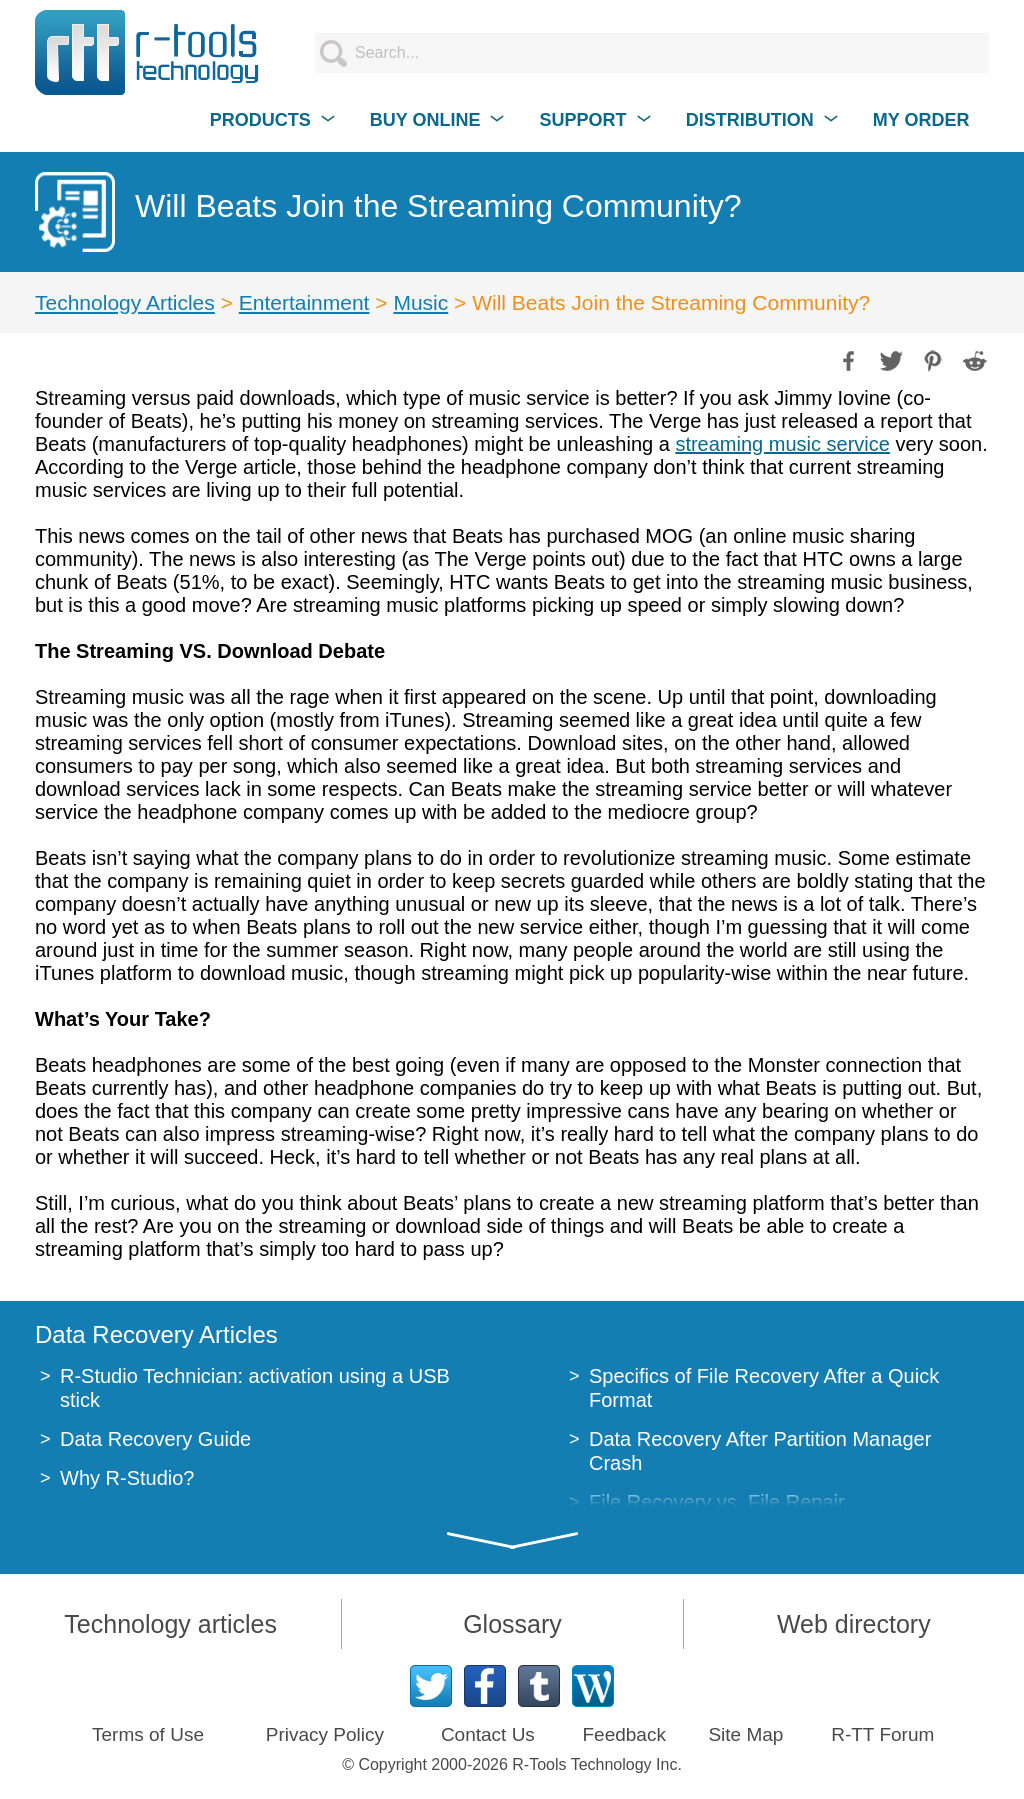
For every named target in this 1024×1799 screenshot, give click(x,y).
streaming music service (782, 444)
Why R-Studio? (127, 1478)
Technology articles (170, 1624)
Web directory (854, 1624)
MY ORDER (921, 120)
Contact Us (488, 1734)
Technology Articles (125, 302)
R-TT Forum (882, 1734)
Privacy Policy (325, 1734)
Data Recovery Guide (155, 1439)
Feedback (623, 1734)
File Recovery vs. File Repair (717, 1502)
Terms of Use (148, 1734)
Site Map (745, 1734)
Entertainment (304, 302)
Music (420, 302)
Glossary (512, 1624)
